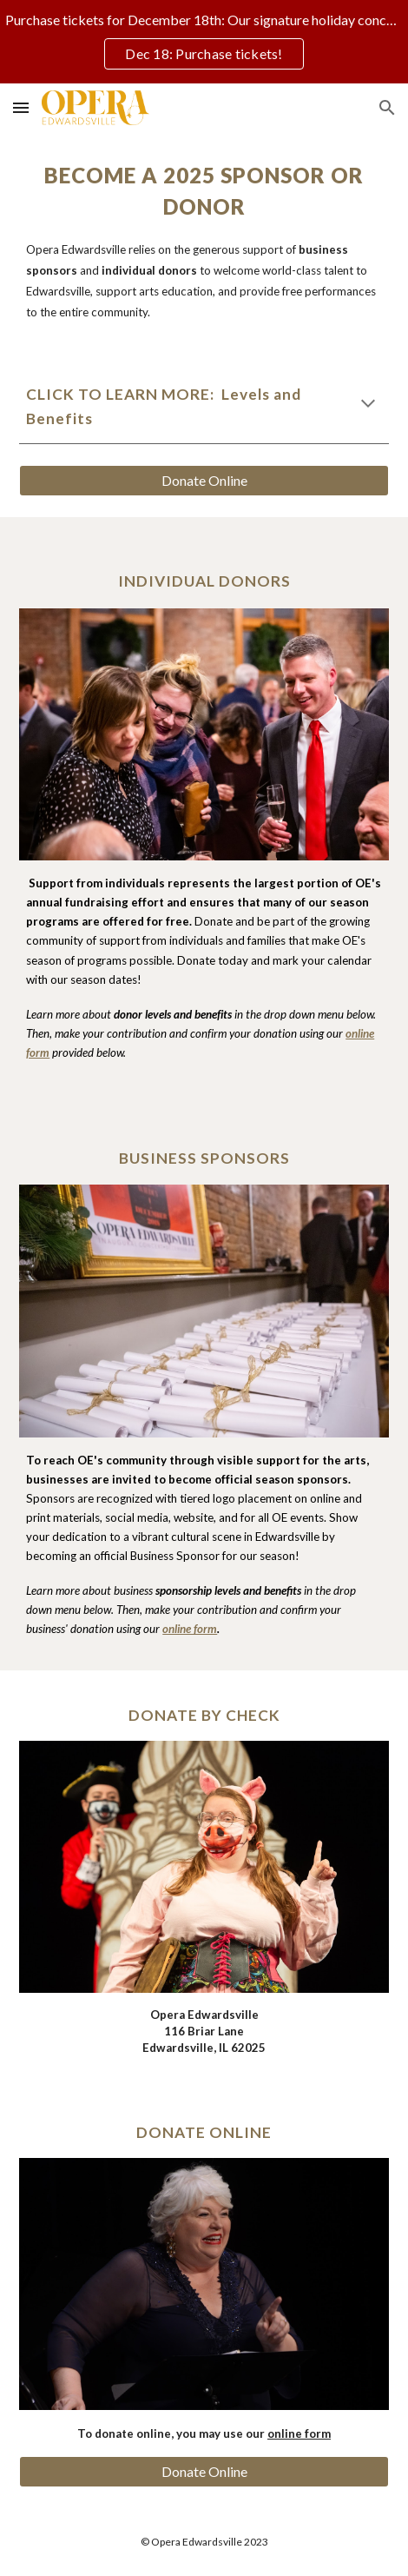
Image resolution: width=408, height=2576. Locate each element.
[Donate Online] (204, 480)
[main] (204, 241)
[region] (204, 41)
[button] (21, 107)
